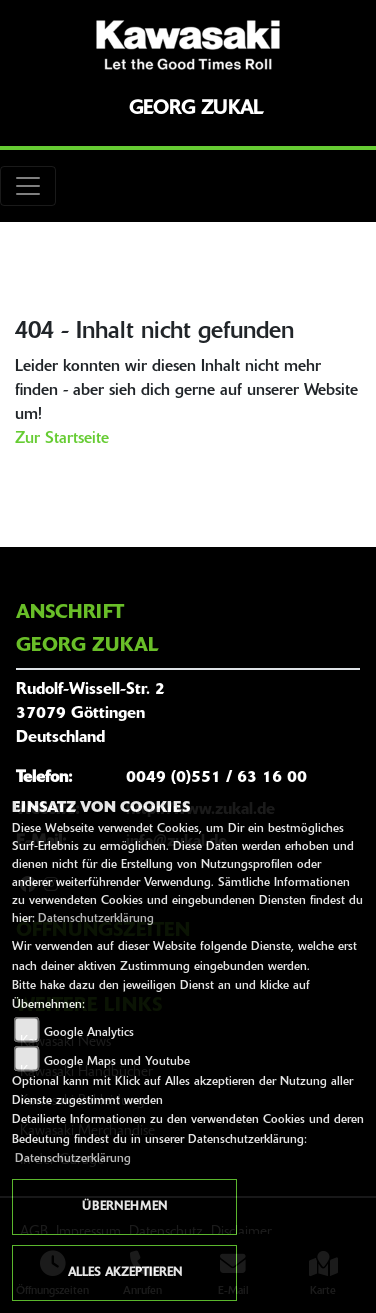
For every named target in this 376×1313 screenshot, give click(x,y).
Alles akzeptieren (125, 1273)
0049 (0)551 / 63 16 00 (216, 778)
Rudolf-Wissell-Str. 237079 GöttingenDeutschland (90, 714)
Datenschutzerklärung (96, 919)
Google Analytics (89, 1033)
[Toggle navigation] (28, 186)
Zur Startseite (62, 439)
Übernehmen (124, 1207)
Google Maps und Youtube (117, 1062)
